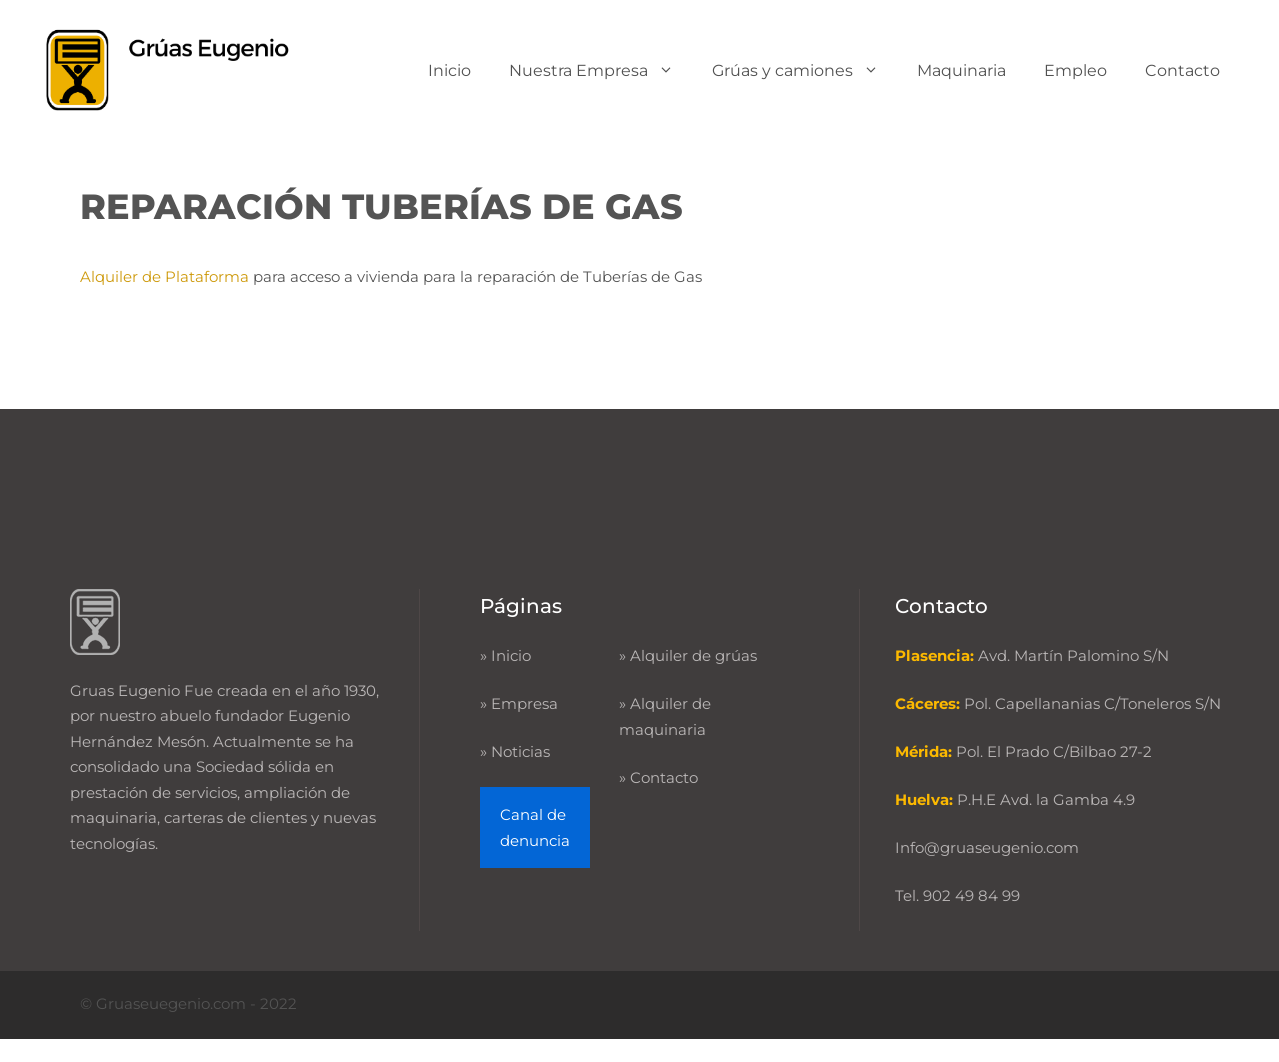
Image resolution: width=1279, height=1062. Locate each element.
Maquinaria (961, 70)
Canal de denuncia (535, 827)
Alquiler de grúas (693, 655)
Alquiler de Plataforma (166, 276)
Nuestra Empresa (601, 70)
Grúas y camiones (805, 70)
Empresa (524, 703)
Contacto (1182, 70)
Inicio (449, 70)
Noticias (520, 751)
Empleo (1075, 70)
